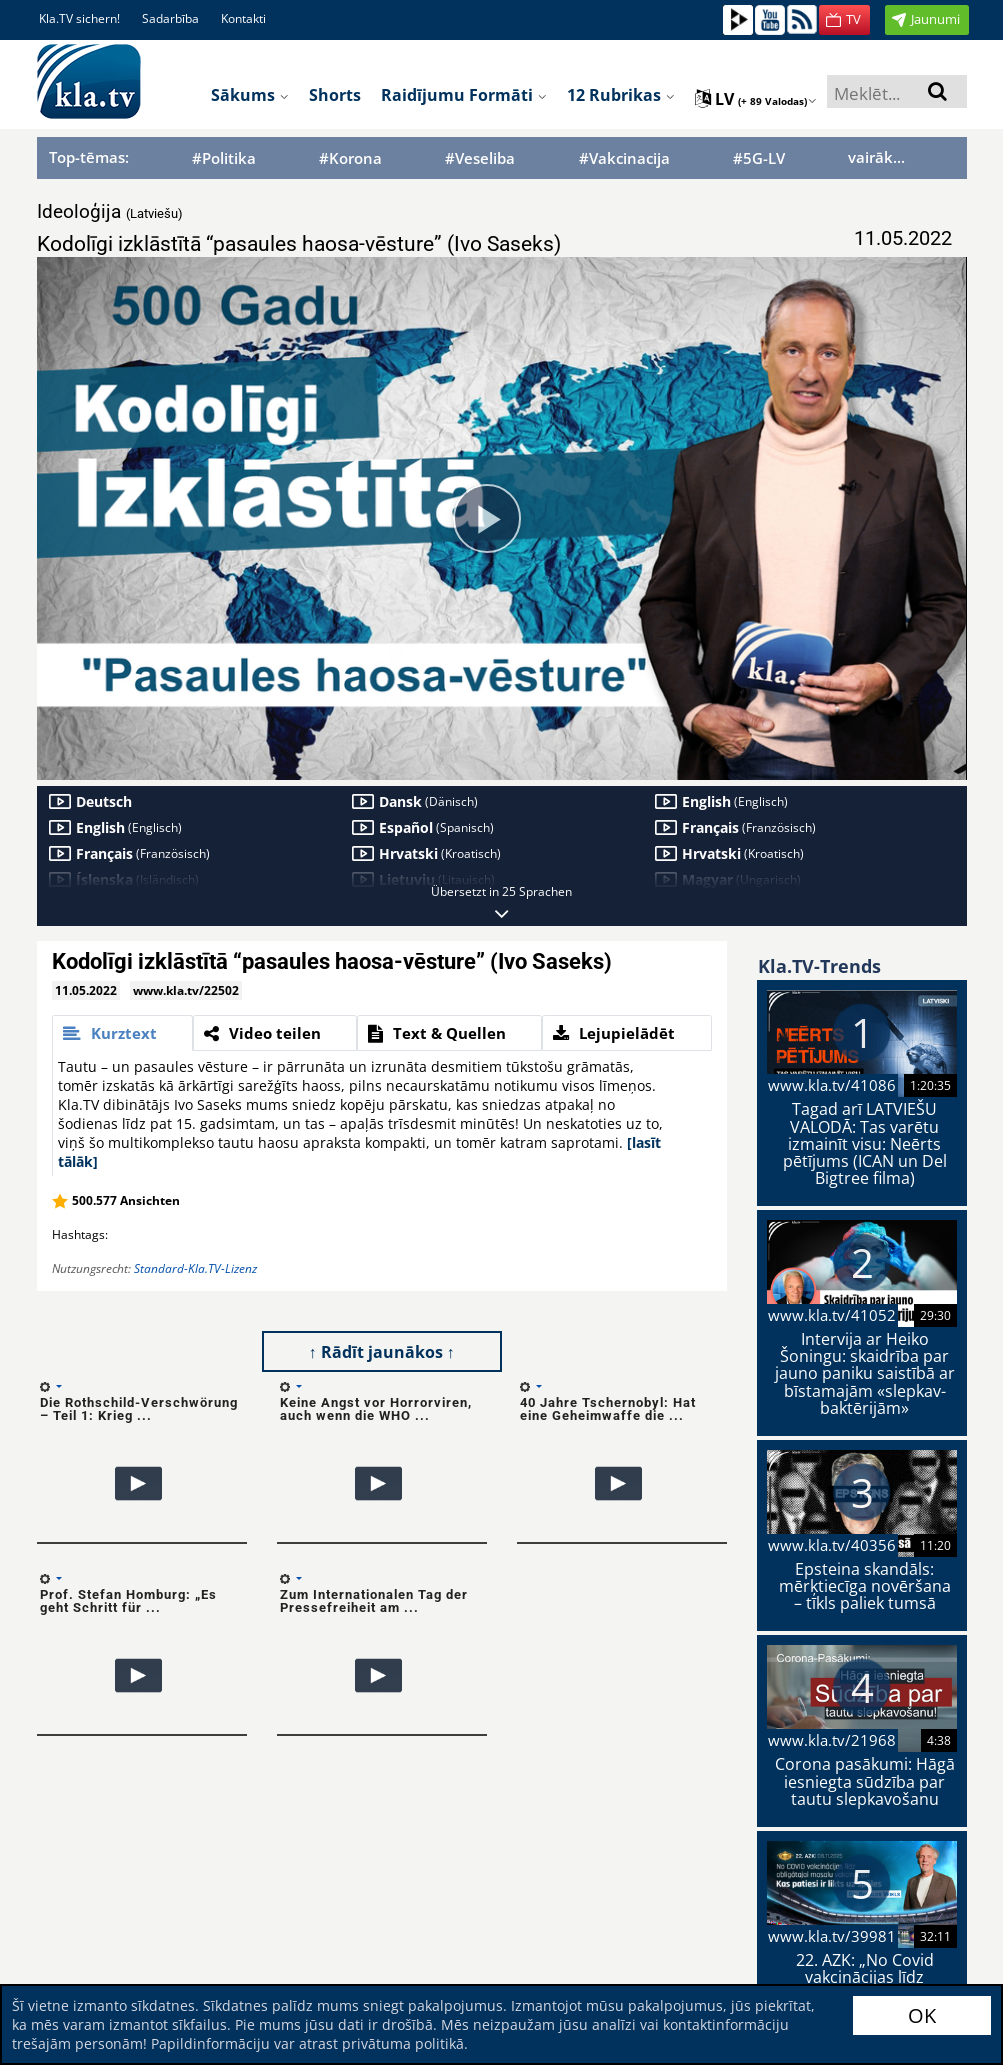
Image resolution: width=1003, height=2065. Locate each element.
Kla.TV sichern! (79, 18)
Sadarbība (170, 18)
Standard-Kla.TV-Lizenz (195, 1268)
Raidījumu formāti (464, 95)
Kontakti (243, 18)
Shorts (335, 95)
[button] (844, 20)
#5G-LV (759, 158)
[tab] (122, 1033)
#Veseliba (480, 158)
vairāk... (876, 157)
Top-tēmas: (89, 157)
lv (756, 99)
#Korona (350, 158)
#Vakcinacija (624, 158)
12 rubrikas (621, 95)
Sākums (250, 95)
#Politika (224, 158)
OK (922, 2015)
